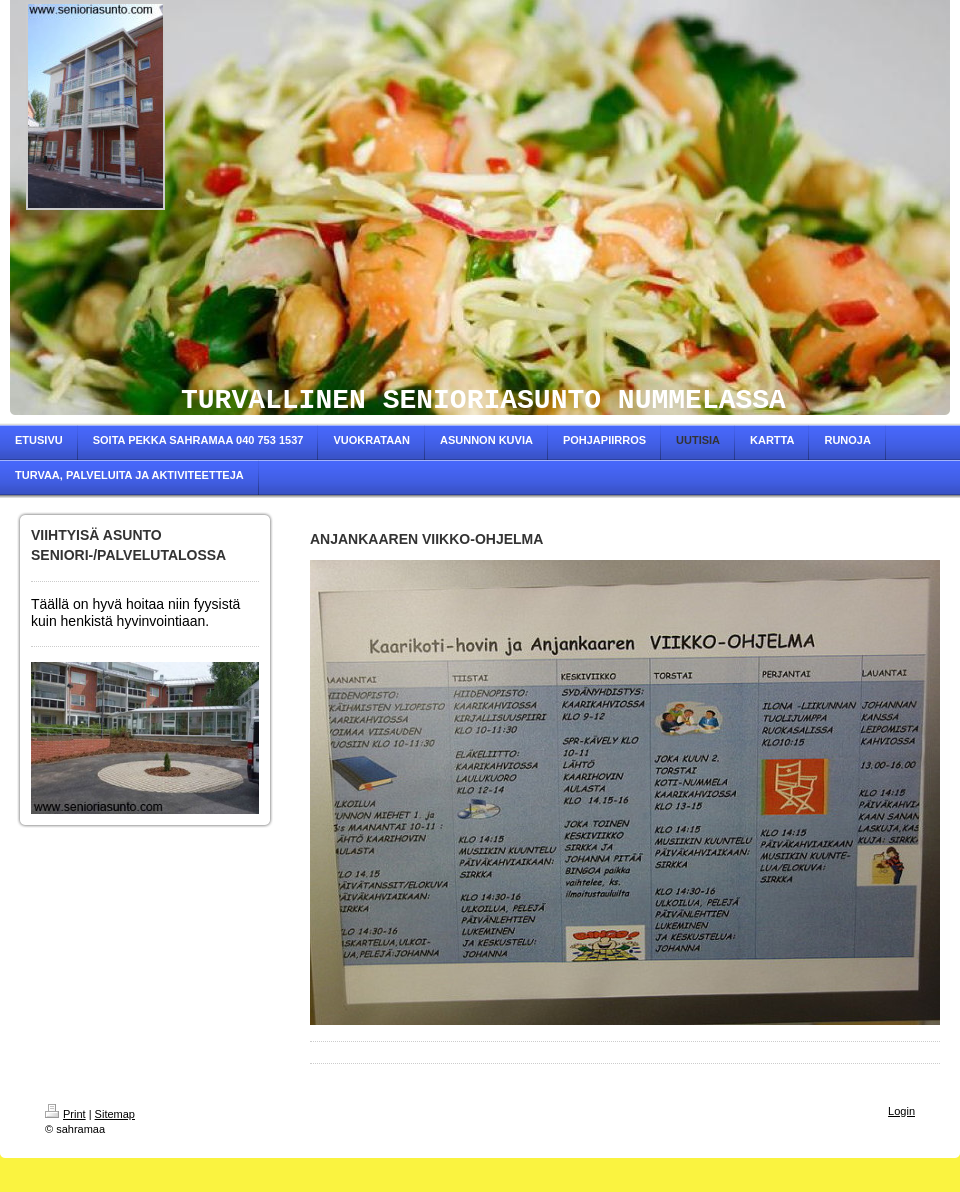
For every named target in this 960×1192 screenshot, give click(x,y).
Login (901, 1111)
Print (65, 1114)
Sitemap (115, 1114)
